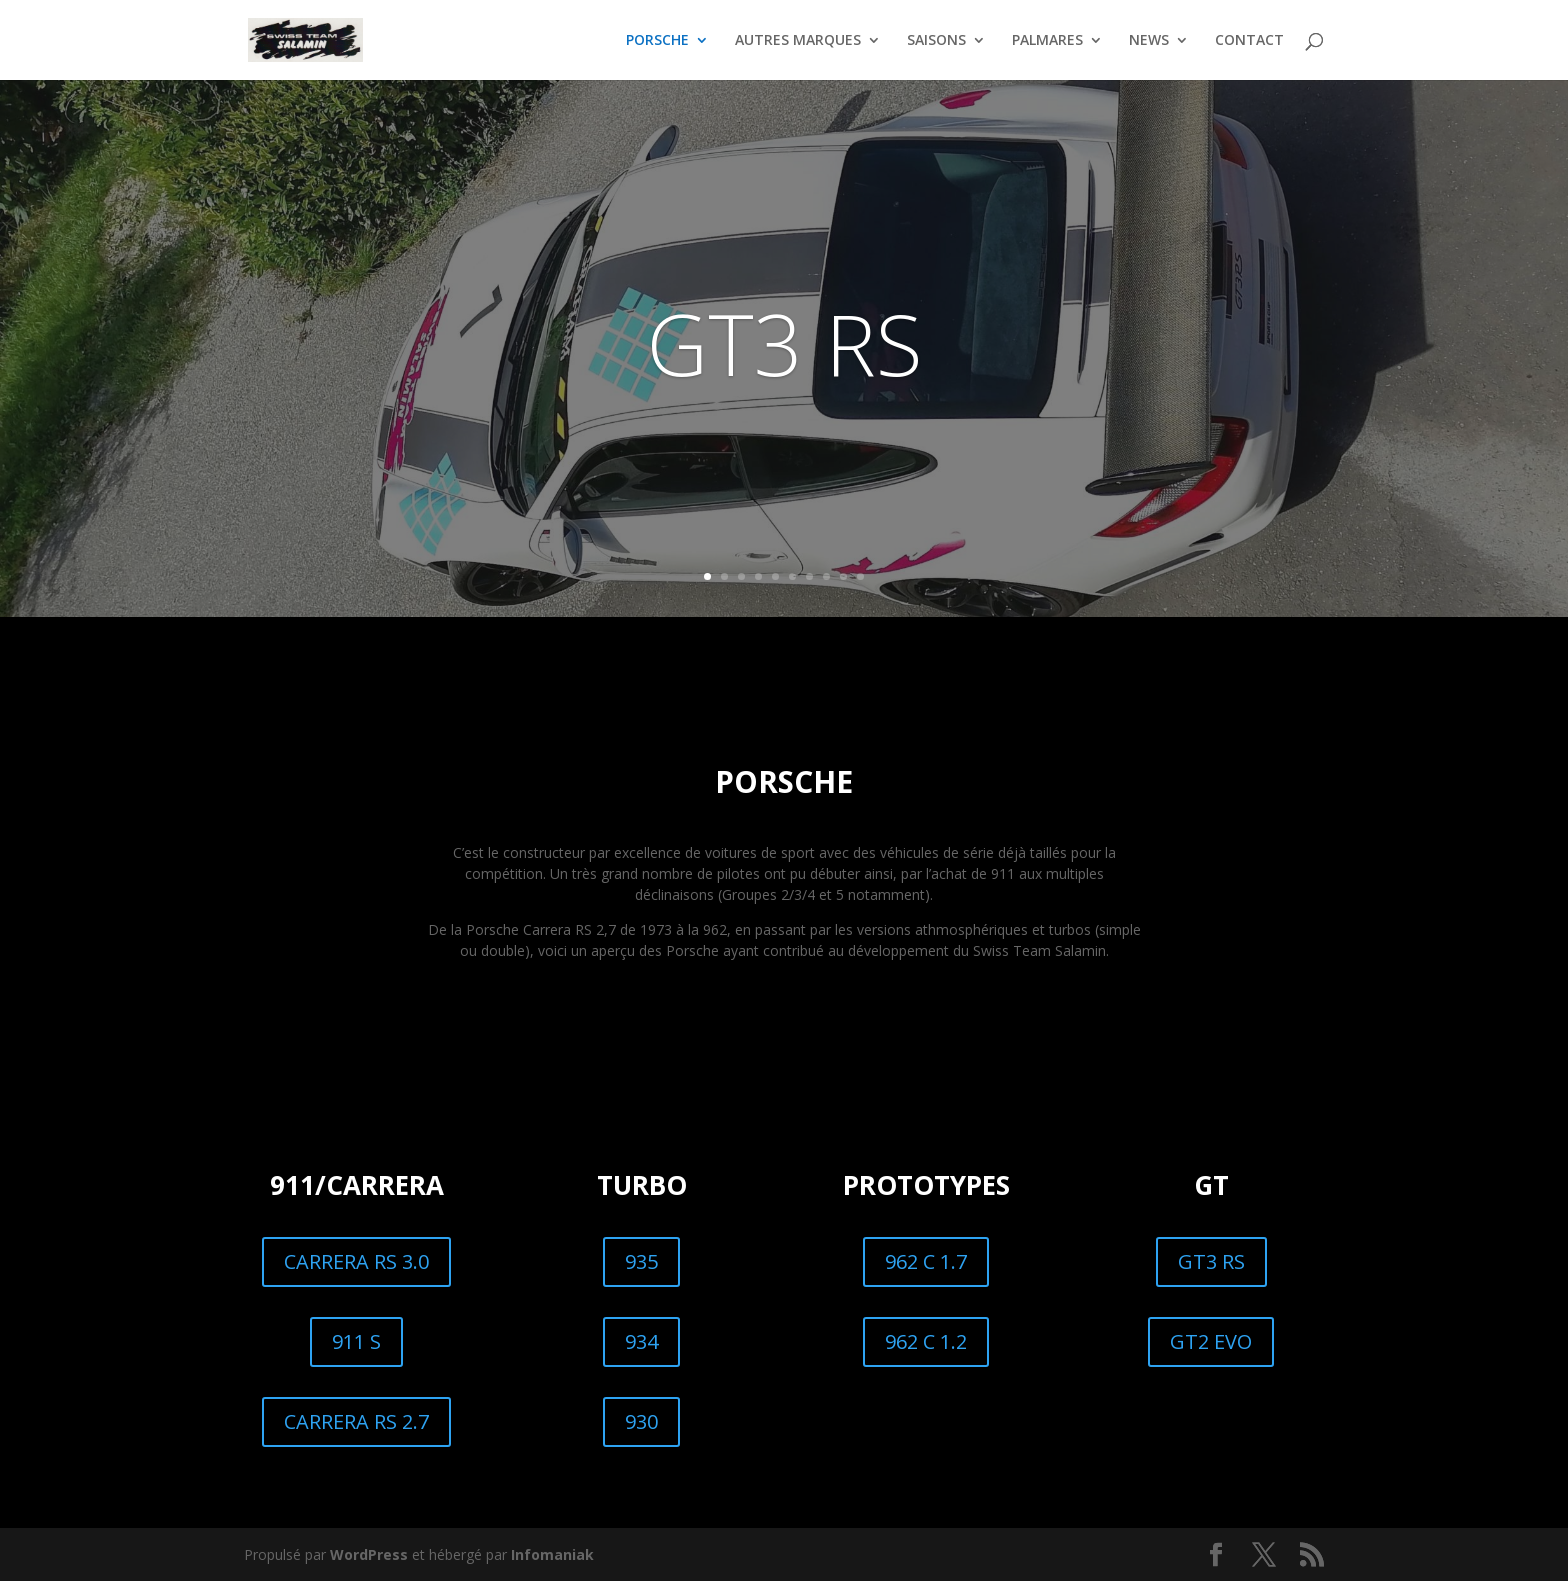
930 (641, 1421)
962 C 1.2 (926, 1341)
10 (860, 576)
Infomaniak (552, 1554)
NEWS (1149, 41)
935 (641, 1261)
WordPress (369, 1554)
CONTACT (1249, 41)
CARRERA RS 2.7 (356, 1421)
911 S (356, 1341)
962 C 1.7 (926, 1261)
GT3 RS (784, 343)
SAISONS (936, 41)
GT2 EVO (1211, 1341)
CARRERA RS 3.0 (356, 1261)
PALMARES (1047, 41)
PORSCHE (657, 41)
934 (641, 1341)
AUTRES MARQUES (798, 41)
